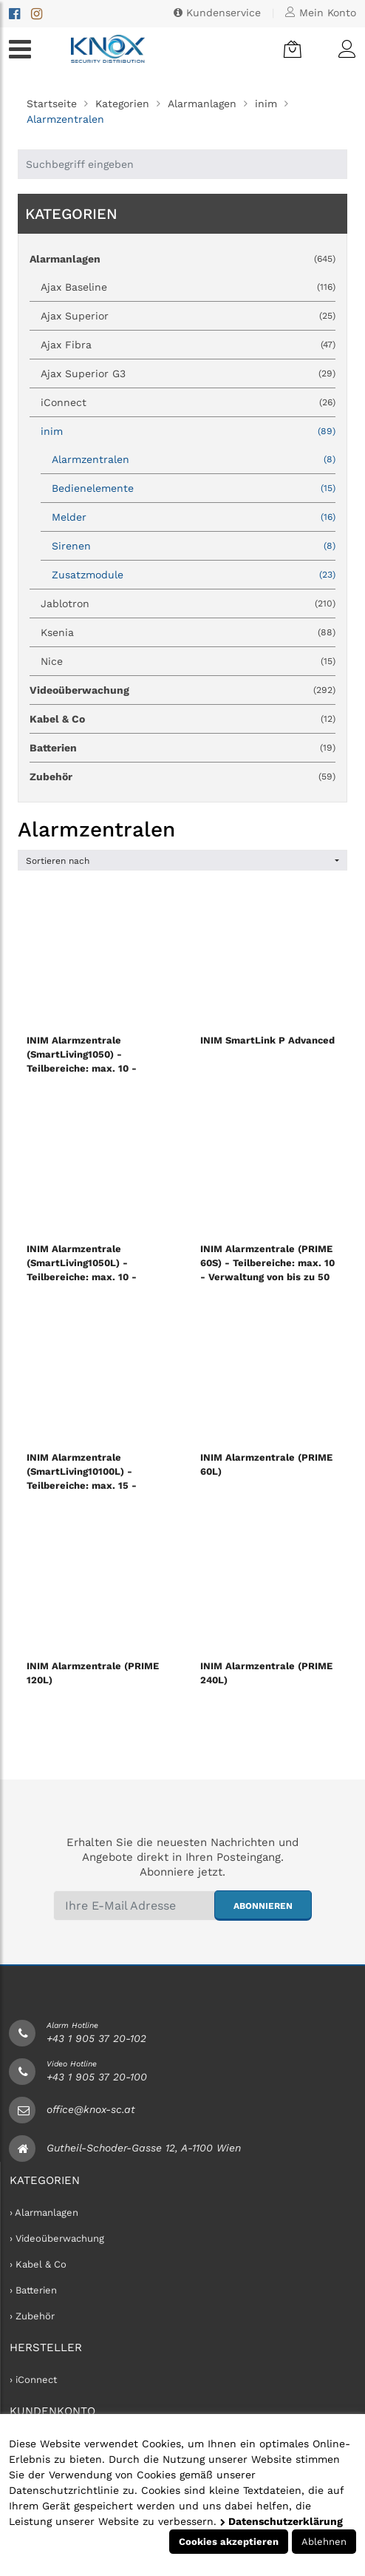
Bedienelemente (193, 488)
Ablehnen (324, 2541)
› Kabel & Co (38, 2264)
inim (266, 103)
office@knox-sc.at (91, 2109)
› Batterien (33, 2290)
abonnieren (263, 1906)
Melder (193, 517)
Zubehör (182, 777)
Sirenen (193, 546)
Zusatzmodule (193, 575)
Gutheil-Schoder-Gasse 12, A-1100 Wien (144, 2148)
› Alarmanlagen (44, 2212)
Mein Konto (320, 12)
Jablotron (188, 603)
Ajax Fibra (188, 345)
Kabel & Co (182, 719)
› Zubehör (32, 2316)
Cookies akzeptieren (229, 2541)
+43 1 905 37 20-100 (97, 2077)
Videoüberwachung (182, 690)
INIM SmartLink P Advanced (267, 1040)
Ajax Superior (188, 316)
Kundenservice (217, 12)
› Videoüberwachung (57, 2238)
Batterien (182, 748)
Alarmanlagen (202, 103)
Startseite (52, 103)
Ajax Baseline (188, 287)
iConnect (188, 402)
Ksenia (188, 632)
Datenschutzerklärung (281, 2521)
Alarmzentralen (193, 459)
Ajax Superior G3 (188, 373)
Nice (188, 661)
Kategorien (122, 103)
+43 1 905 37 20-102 (96, 2038)
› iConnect (33, 2379)
